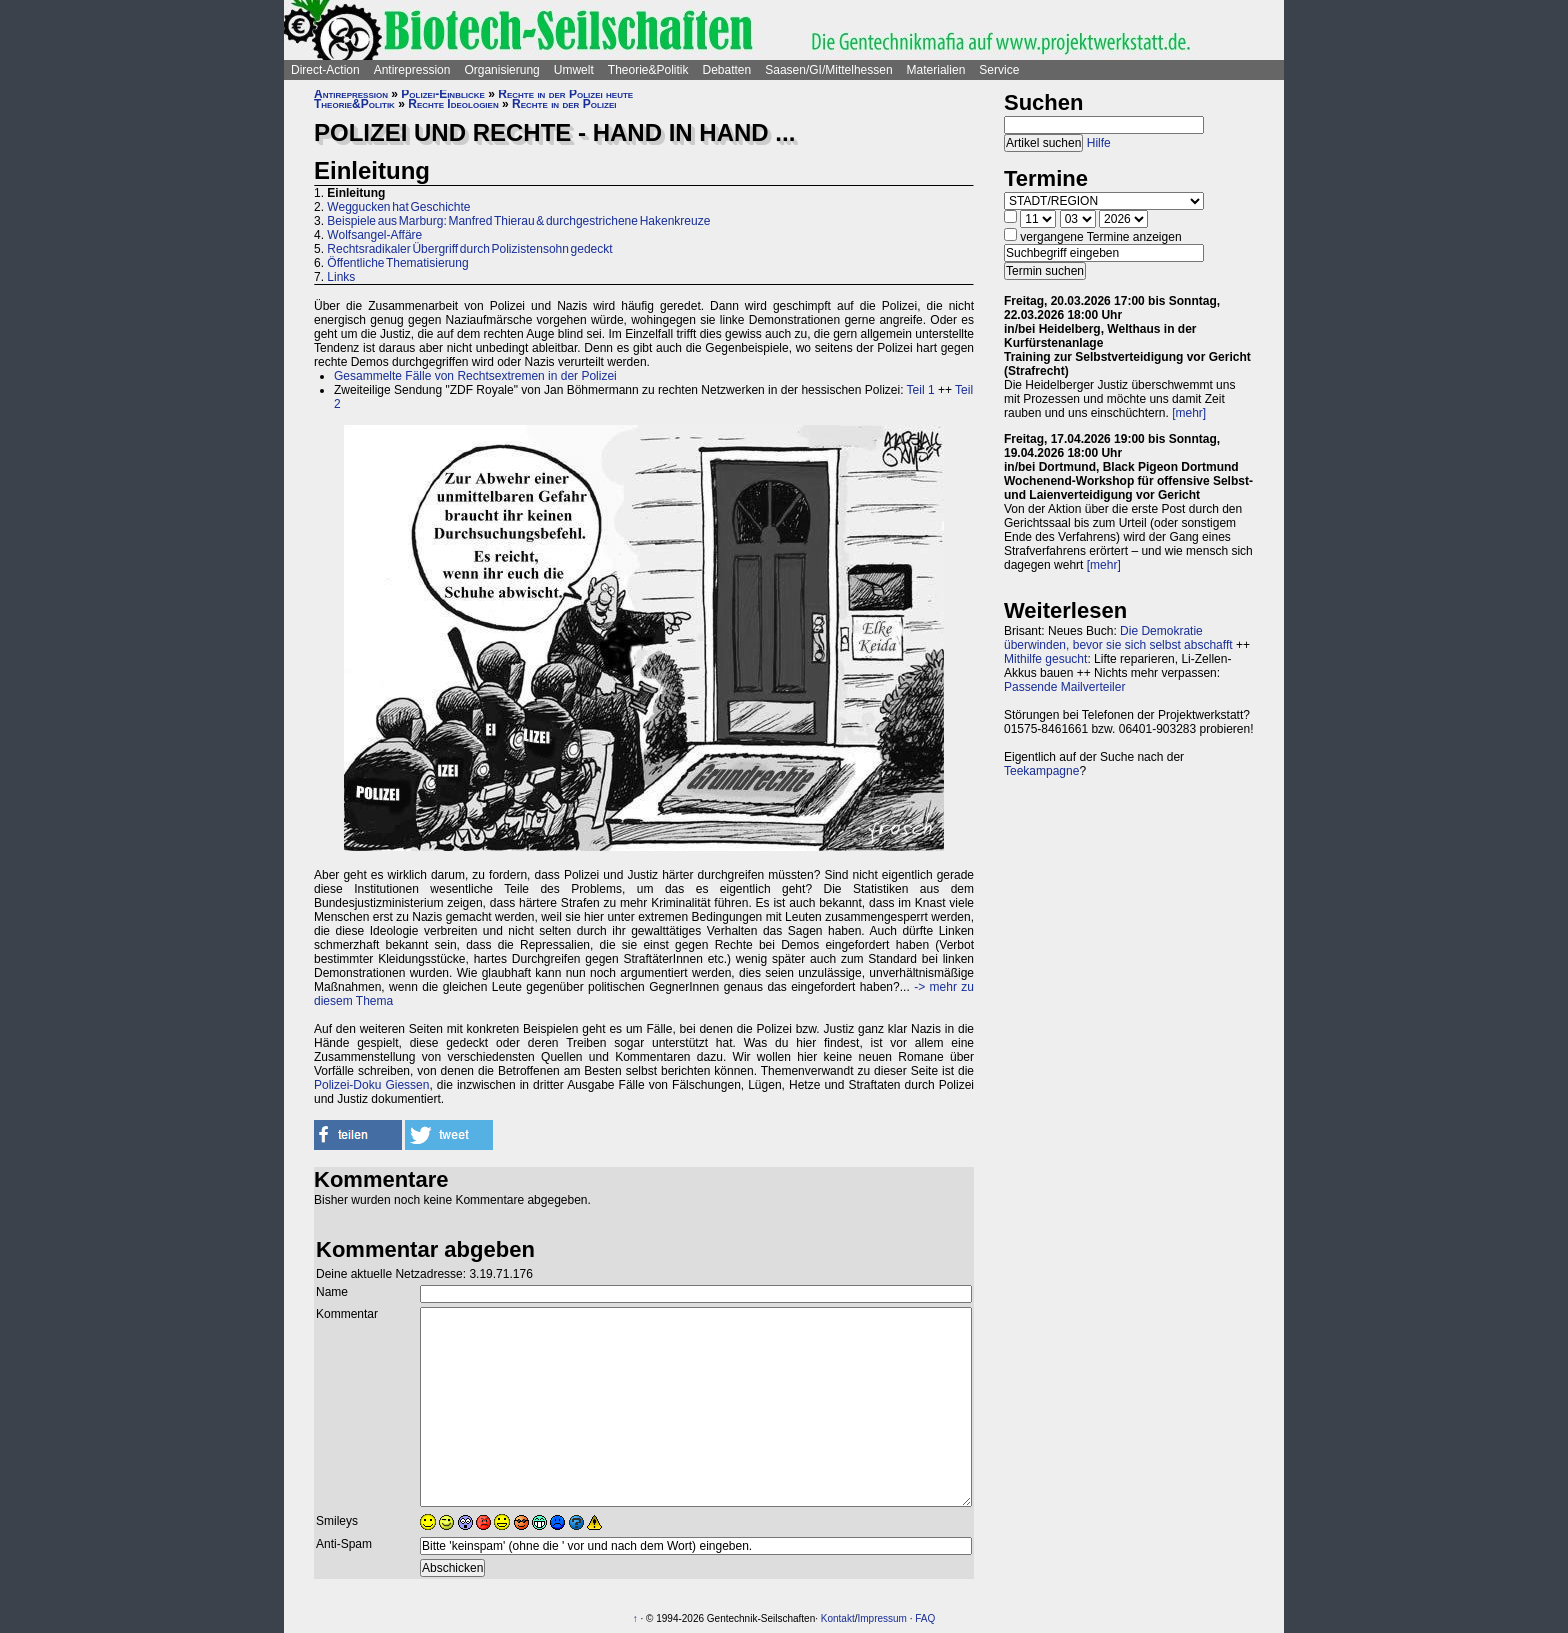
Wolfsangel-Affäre (374, 235)
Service (999, 70)
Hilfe (1099, 143)
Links (341, 277)
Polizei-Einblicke (443, 94)
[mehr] (1189, 413)
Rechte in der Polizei (564, 104)
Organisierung (501, 70)
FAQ (925, 1618)
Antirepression (412, 70)
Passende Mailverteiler (1064, 687)
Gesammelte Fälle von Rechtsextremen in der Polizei (475, 376)
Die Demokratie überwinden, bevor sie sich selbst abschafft (1118, 638)
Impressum (881, 1618)
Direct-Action (325, 70)
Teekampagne (1041, 771)
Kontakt (838, 1618)
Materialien (936, 70)
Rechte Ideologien (453, 104)
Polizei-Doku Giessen (371, 1085)
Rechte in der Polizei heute (565, 94)
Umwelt (574, 70)
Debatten (727, 70)
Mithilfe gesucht (1045, 659)
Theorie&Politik (648, 70)
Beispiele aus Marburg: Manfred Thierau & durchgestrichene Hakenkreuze (518, 221)
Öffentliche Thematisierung (397, 263)
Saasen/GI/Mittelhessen (828, 70)
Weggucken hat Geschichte (398, 207)
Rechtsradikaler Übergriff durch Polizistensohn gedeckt (469, 249)
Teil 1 (921, 390)
